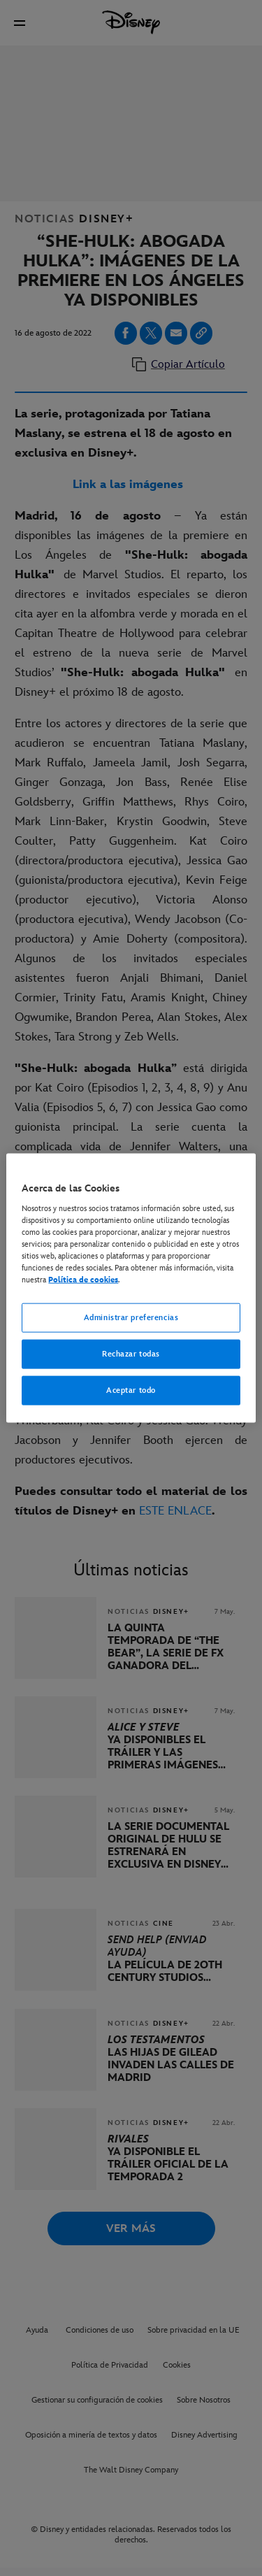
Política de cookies (83, 1280)
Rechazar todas (131, 1354)
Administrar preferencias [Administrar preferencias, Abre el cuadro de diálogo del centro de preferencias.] (131, 1317)
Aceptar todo (131, 1389)
